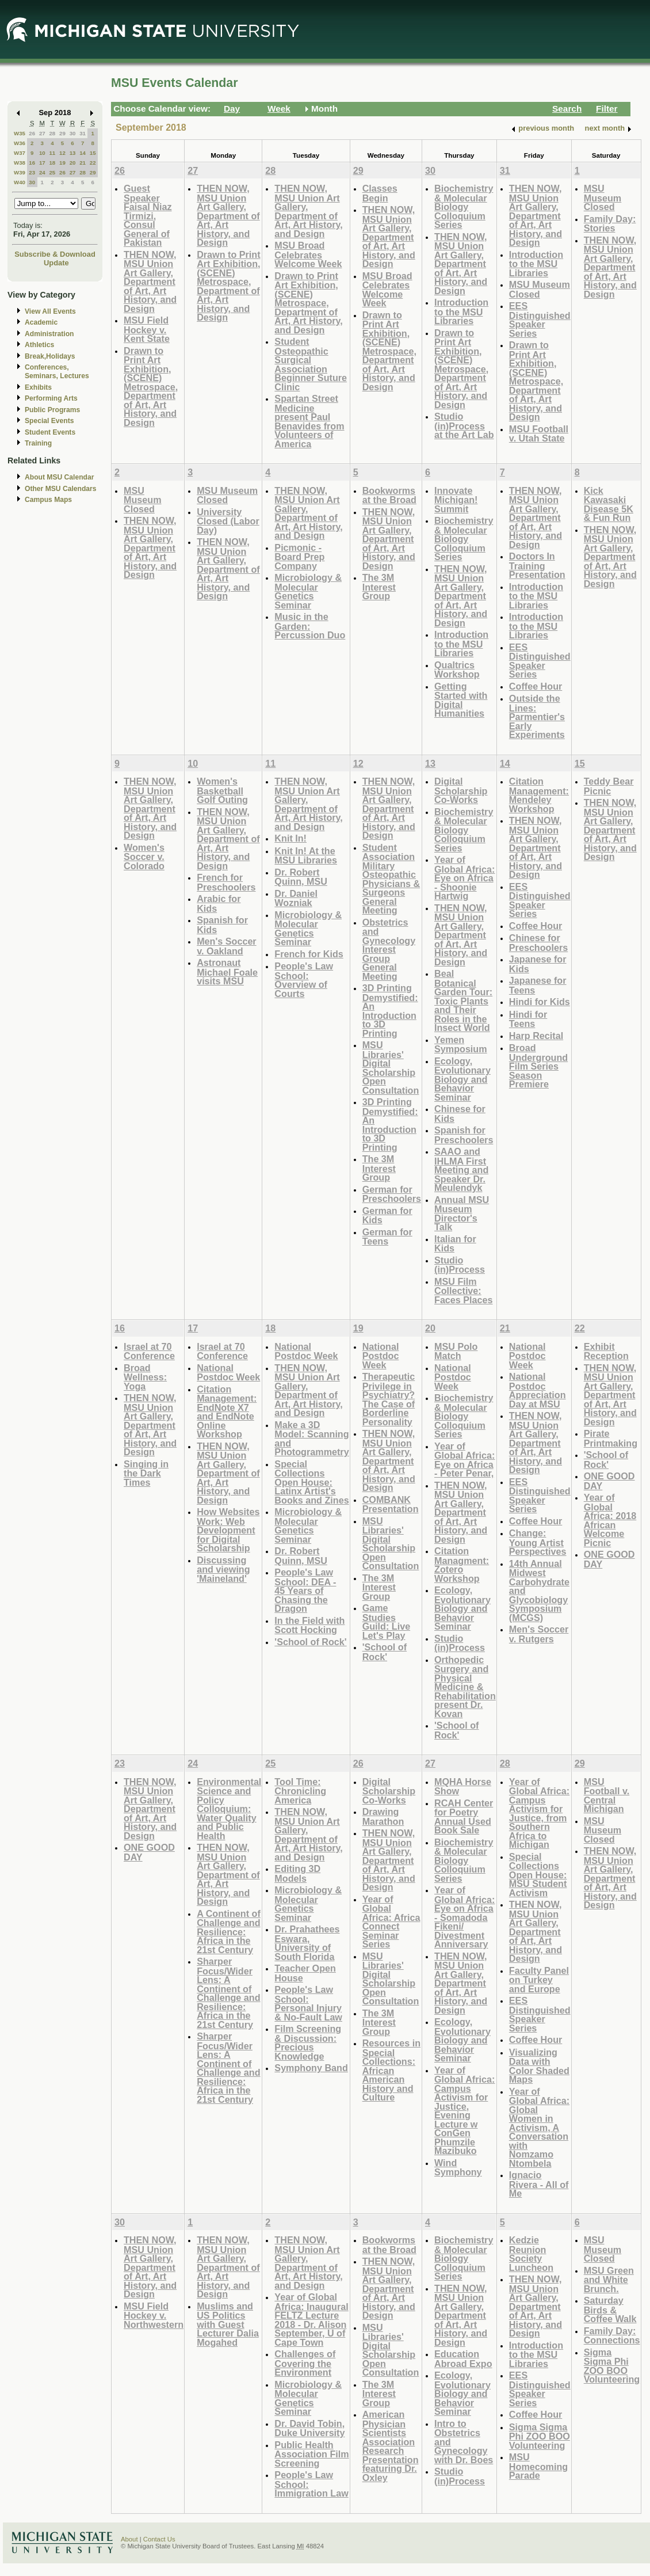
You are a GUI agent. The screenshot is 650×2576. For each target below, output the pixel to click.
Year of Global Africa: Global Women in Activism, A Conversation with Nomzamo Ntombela (539, 2127)
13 (73, 153)
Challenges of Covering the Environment (304, 2363)
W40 (19, 182)
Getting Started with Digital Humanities (460, 700)
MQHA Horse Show (462, 1786)
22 (93, 162)
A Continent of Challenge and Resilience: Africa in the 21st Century (229, 1931)
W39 (19, 172)
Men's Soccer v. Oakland (227, 946)
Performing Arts (51, 398)
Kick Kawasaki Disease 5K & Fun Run (608, 504)
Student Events (50, 432)
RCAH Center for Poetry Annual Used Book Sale (463, 1817)
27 (42, 133)
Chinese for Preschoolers (538, 943)
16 (32, 162)
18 (52, 162)
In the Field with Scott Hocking (309, 1625)
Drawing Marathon (383, 1816)
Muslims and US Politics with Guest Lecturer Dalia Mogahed (228, 2324)
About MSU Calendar (59, 477)
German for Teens (387, 1237)
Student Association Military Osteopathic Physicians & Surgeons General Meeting (391, 879)
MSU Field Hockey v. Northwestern (153, 2315)
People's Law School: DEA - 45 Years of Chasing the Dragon (305, 1590)
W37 (19, 153)
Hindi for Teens (528, 1019)
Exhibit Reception (606, 1351)
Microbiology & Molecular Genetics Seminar (308, 591)
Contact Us (159, 2539)
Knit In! (290, 838)
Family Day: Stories (610, 224)
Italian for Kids (455, 1244)
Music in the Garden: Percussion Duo (309, 625)
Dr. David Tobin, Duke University (309, 2428)
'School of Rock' (310, 1642)
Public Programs (52, 410)
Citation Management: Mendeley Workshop (539, 795)
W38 (19, 162)
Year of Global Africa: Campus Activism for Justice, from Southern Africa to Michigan (539, 1813)
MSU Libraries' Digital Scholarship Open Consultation (390, 1067)
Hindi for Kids (539, 1001)
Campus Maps (48, 500)
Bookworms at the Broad (389, 495)
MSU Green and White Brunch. (609, 2279)
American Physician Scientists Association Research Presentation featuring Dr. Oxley (390, 2446)
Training (38, 443)
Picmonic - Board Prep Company (299, 556)
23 (32, 172)
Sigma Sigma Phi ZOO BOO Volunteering (539, 2436)
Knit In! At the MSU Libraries (305, 856)
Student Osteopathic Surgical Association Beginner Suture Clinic (310, 364)
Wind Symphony (458, 2168)
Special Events (49, 421)
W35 (19, 133)
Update (56, 262)
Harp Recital (536, 1035)
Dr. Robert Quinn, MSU (300, 877)
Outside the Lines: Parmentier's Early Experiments (537, 716)
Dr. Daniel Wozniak (296, 898)
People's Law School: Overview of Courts (303, 980)
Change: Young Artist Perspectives (538, 1542)
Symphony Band (310, 2068)
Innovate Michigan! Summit (455, 499)
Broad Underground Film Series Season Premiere (538, 1065)
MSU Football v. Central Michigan (607, 1795)
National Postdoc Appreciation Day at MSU (537, 1390)
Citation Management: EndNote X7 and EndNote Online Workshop (227, 1412)
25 (52, 172)
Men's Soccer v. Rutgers (539, 1634)
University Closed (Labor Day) (228, 521)
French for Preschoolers (226, 882)
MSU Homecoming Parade (538, 2466)
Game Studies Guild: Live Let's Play (386, 1622)
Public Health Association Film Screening (311, 2454)
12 (62, 153)
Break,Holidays (50, 356)
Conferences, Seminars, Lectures (57, 371)
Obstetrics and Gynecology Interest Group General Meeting (388, 949)
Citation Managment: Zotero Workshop (461, 1565)
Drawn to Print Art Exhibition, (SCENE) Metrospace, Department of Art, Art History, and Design (151, 386)
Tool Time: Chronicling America (300, 1790)
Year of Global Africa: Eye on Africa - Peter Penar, (464, 1460)
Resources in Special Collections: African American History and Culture (391, 2070)
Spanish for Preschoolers (463, 1135)
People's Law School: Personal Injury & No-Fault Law (308, 2003)
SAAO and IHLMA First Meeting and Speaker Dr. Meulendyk (461, 1169)
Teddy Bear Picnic (609, 786)
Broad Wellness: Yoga (145, 1377)
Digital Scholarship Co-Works (460, 790)
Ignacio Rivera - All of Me (539, 2184)
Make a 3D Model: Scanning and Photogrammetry (311, 1439)
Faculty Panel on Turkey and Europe (539, 1979)
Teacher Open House (305, 1973)
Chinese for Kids (459, 1114)
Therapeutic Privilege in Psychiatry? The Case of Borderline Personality (388, 1399)
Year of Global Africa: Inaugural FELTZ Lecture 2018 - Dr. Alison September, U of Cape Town (311, 2319)
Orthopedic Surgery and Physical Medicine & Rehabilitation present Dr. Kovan (465, 1686)
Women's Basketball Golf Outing (222, 790)
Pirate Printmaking (610, 1438)
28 (52, 133)
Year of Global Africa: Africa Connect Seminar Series (391, 1922)
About (129, 2539)
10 (42, 153)
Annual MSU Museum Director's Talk (461, 1213)
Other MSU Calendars (61, 489)
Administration (49, 334)
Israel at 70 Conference (149, 1351)
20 (73, 162)
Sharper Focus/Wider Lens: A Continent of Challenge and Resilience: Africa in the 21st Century (228, 1993)
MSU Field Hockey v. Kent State (147, 329)
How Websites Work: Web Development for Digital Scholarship (228, 1529)
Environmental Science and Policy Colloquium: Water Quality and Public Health (229, 1808)
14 (82, 153)
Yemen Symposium (460, 1044)
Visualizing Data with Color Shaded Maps (539, 2066)
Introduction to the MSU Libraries (461, 311)
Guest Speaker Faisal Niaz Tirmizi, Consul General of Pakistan (148, 215)
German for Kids (387, 1215)
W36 (19, 143)
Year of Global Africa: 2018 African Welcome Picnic (610, 1520)
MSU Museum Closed (539, 289)
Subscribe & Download (54, 254)
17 (42, 162)
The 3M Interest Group (379, 586)
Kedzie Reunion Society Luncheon (531, 2254)
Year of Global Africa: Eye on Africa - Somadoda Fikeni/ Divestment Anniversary (464, 1917)
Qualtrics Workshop (457, 670)
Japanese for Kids (538, 964)
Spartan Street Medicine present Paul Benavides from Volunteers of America (309, 421)
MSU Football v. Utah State (538, 434)
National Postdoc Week (228, 1373)
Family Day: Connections (612, 2336)
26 (32, 133)
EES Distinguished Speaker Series (540, 319)
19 (62, 162)
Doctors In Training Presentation (537, 565)
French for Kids (308, 954)
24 (42, 172)
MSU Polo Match (455, 1351)
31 (82, 133)
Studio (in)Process (459, 1265)
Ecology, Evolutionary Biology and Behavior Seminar (462, 1079)
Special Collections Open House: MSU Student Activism (538, 1874)
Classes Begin (379, 193)
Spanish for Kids (222, 925)
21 (82, 162)
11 (52, 153)
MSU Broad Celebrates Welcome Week (308, 254)
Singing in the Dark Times (146, 1473)
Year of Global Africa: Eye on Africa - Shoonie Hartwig (464, 877)
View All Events (50, 311)
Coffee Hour (535, 686)
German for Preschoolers (391, 1194)
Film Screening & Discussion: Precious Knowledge (307, 2042)
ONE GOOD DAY (609, 1481)
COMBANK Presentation (390, 1504)
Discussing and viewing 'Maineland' (223, 1569)
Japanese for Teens (538, 985)
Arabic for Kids (218, 903)
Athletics (39, 345)
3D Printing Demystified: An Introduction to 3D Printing (390, 1010)
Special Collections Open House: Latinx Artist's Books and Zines (311, 1482)
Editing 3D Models (297, 1873)
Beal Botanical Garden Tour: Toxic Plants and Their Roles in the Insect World (463, 1000)
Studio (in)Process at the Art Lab (464, 425)
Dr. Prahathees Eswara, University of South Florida (306, 1943)
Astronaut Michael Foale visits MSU (227, 971)
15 (93, 153)
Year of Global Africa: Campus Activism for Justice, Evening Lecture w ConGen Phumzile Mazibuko (464, 2110)
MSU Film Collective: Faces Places (463, 1290)
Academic (41, 322)
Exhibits (38, 387)
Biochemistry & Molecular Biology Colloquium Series (463, 206)
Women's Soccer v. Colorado (144, 856)
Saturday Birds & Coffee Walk (610, 2309)
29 (62, 133)
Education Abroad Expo (463, 2359)
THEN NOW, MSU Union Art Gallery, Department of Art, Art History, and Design (150, 281)
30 (73, 133)
